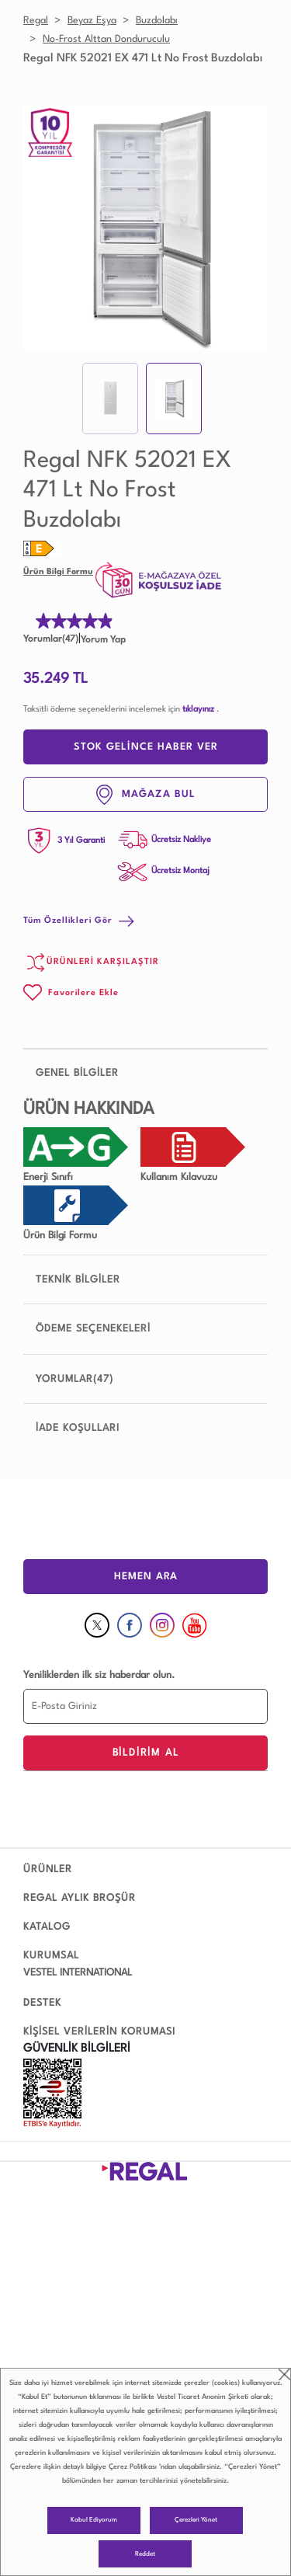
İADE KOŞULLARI (78, 1428)
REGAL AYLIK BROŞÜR (79, 1898)
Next (247, 228)
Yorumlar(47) (50, 639)
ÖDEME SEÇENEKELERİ (93, 1329)
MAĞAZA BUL (146, 795)
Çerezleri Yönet (196, 2520)
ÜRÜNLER (47, 1869)
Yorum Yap (103, 640)
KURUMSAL (51, 1956)
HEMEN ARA (146, 1577)
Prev (43, 228)
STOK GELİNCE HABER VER (146, 747)
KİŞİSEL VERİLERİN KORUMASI (99, 2032)
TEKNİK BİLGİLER (145, 1279)
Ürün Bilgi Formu (58, 572)
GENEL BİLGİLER (145, 1072)
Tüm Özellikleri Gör (78, 921)
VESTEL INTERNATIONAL (77, 1973)
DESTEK (42, 2003)
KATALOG (47, 1927)
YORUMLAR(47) (74, 1379)
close (284, 2374)
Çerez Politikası (133, 2466)
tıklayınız (198, 709)
